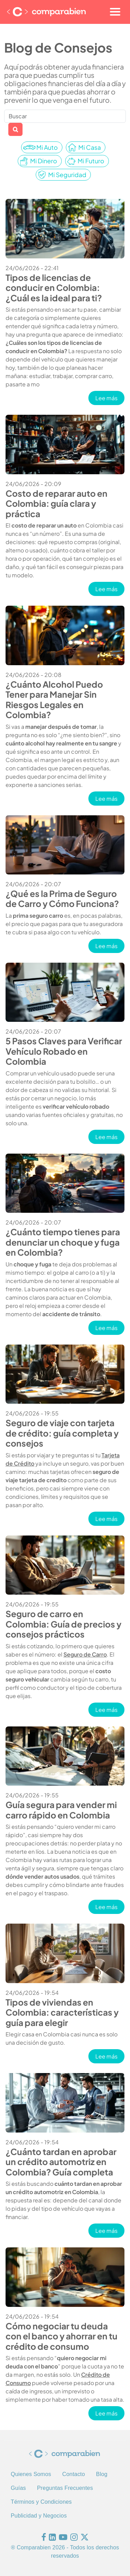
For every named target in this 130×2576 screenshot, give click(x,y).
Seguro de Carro (85, 1654)
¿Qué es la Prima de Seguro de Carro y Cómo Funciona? (62, 898)
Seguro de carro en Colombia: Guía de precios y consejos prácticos (63, 1623)
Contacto (73, 2474)
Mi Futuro (91, 161)
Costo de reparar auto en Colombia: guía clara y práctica (56, 503)
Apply (15, 129)
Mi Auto (47, 147)
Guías (18, 2488)
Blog (101, 2474)
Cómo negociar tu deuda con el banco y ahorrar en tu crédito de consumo (62, 2336)
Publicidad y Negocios (39, 2516)
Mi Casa (89, 147)
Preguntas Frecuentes (65, 2488)
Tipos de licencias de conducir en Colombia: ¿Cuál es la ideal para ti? (54, 287)
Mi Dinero (43, 161)
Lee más (109, 398)
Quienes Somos (31, 2474)
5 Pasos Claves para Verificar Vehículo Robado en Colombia (64, 1050)
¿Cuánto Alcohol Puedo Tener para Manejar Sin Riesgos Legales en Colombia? (54, 699)
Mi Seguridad (67, 174)
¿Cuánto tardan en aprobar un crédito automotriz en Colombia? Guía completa (61, 2161)
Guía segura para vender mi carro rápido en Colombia (61, 1809)
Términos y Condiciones (41, 2502)
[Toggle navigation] (115, 12)
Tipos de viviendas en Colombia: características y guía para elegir (62, 2012)
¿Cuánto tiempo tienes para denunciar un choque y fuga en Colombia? (63, 1241)
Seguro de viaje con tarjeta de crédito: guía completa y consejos (62, 1432)
